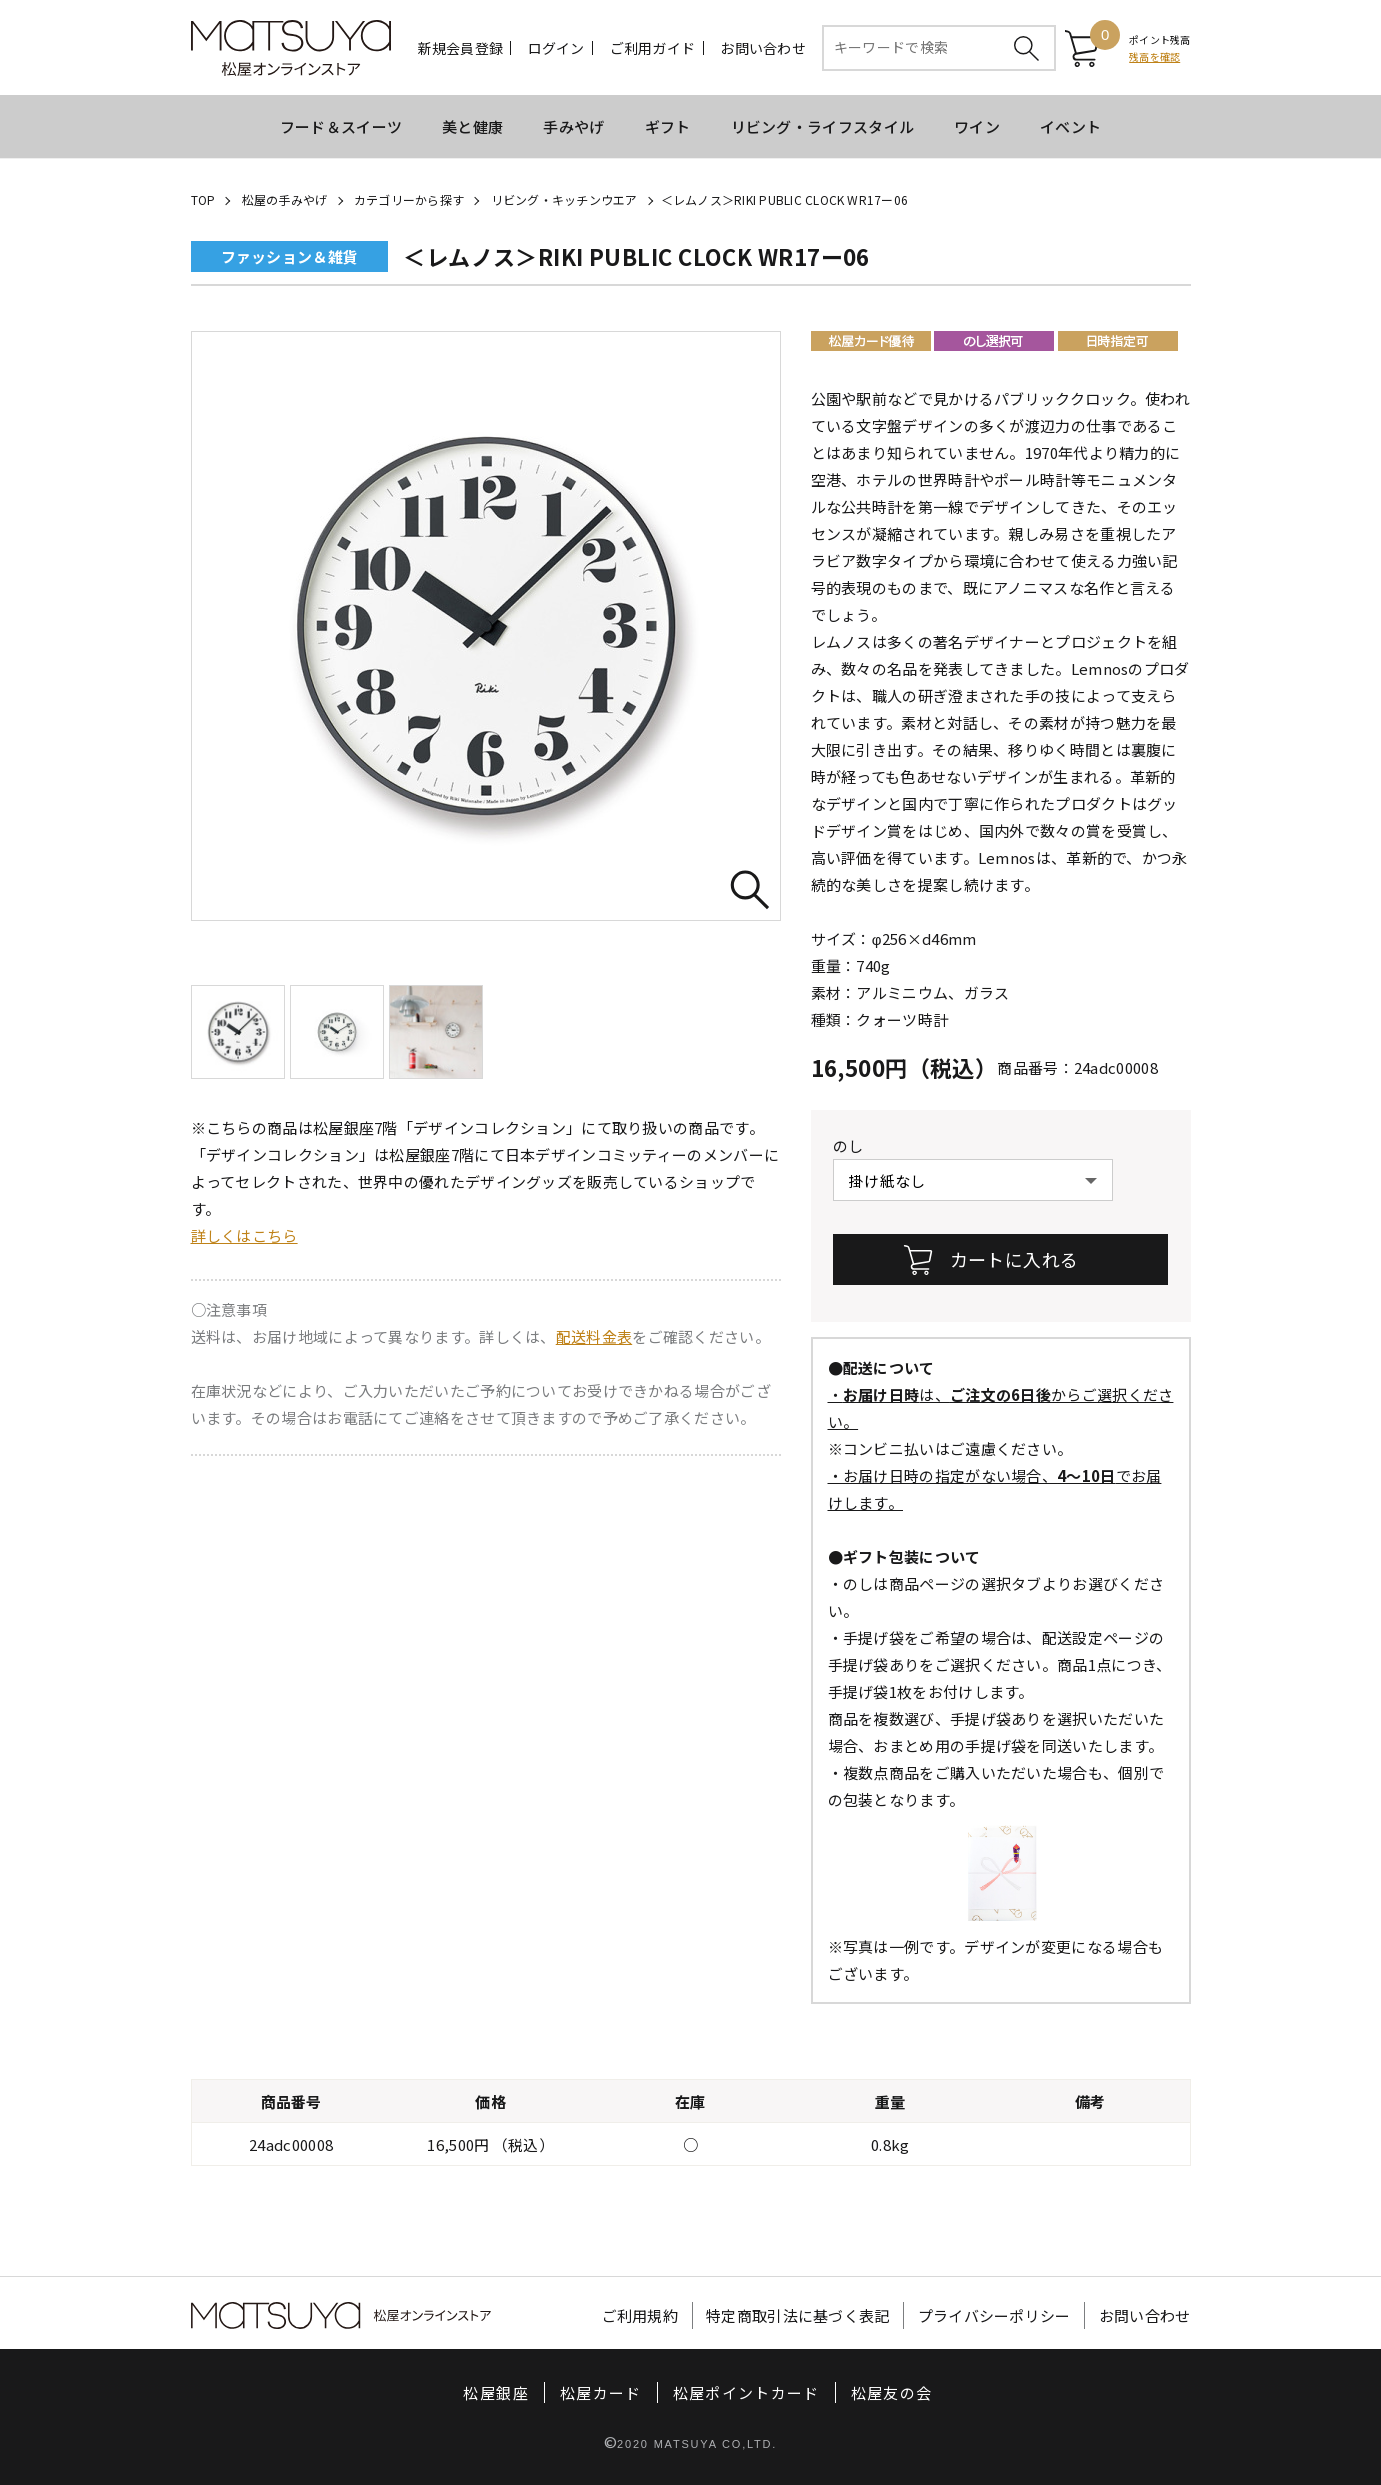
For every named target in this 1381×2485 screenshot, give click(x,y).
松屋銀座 (495, 2392)
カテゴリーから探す (409, 199)
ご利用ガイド (653, 48)
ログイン (556, 48)
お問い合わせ (763, 48)
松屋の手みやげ (285, 199)
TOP (203, 199)
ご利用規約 (640, 2315)
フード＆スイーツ (341, 126)
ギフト (668, 126)
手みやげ (573, 126)
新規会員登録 (461, 48)
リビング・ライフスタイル (823, 126)
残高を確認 (1154, 56)
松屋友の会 (892, 2392)
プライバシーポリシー (994, 2315)
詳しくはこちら (244, 1235)
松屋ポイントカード (746, 2392)
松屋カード (601, 2392)
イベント (1070, 126)
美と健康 (472, 126)
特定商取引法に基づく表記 (798, 2315)
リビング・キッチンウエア (564, 199)
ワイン (977, 126)
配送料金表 (594, 1336)
